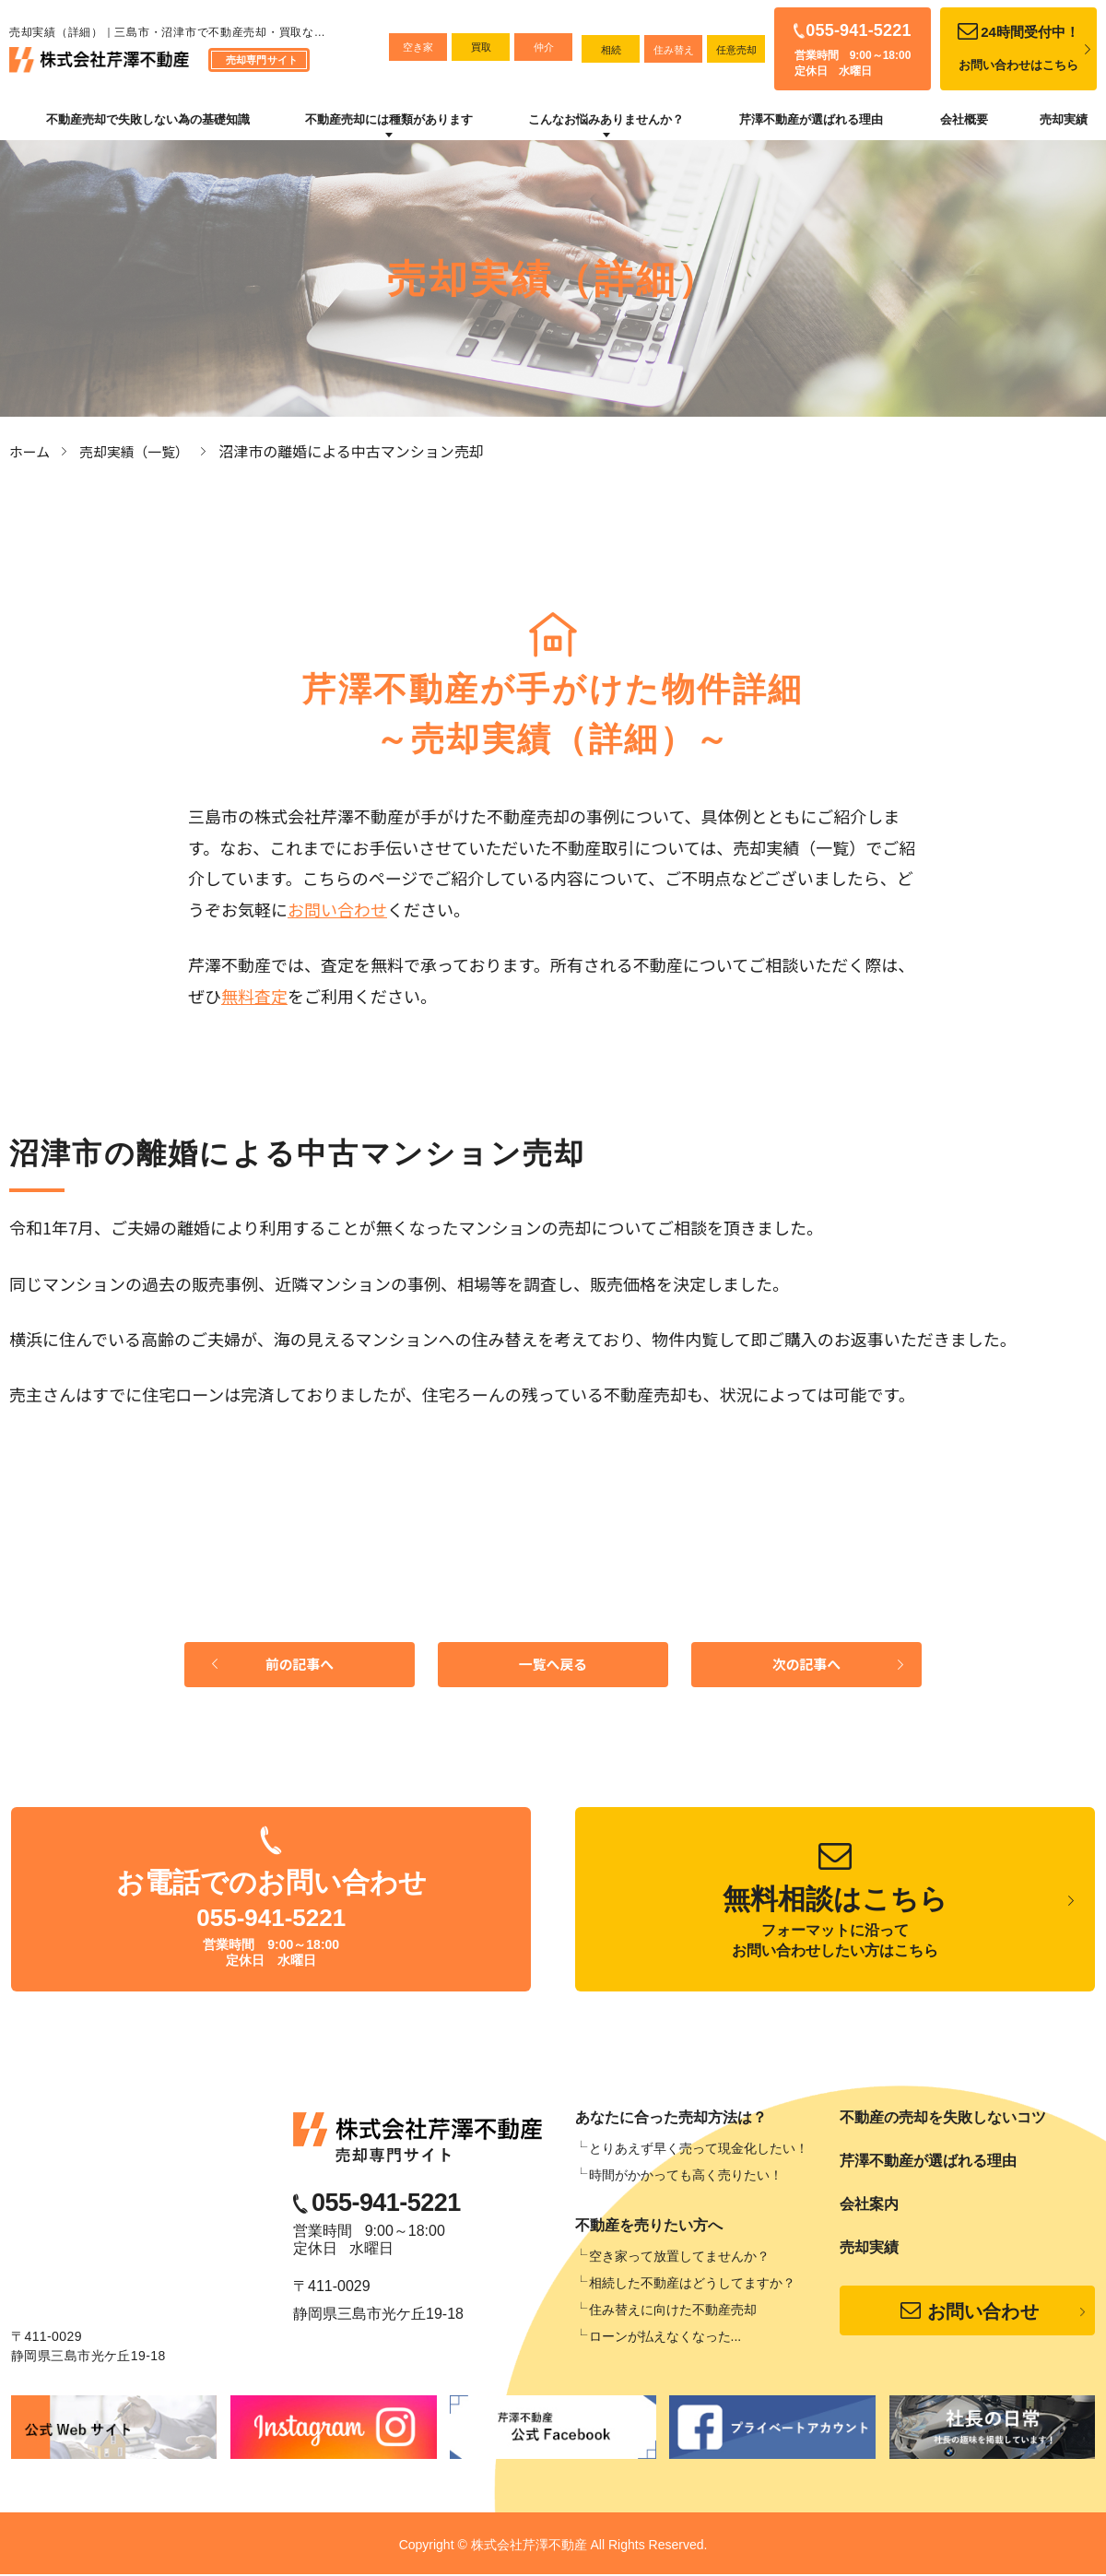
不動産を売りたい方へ (649, 2228)
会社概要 (964, 119)
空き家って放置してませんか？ (679, 2258)
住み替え (673, 49)
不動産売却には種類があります (389, 119)
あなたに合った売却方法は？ (671, 2120)
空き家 (418, 47)
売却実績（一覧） (142, 451)
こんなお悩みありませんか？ (606, 119)
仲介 (544, 47)
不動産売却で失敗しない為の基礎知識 (148, 119)
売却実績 (1064, 119)
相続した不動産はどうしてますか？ (692, 2285)
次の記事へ (806, 1666)
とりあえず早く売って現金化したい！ (698, 2151)
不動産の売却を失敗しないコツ (943, 2120)
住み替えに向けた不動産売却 (673, 2312)
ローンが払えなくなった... (665, 2339)
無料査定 (254, 995)
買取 (481, 47)
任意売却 (736, 49)
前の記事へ (299, 1666)
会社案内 (869, 2207)
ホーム (31, 451)
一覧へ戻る (553, 1666)
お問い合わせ (337, 908)
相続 (611, 49)
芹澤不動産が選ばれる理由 (811, 119)
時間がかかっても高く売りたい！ (685, 2177)
